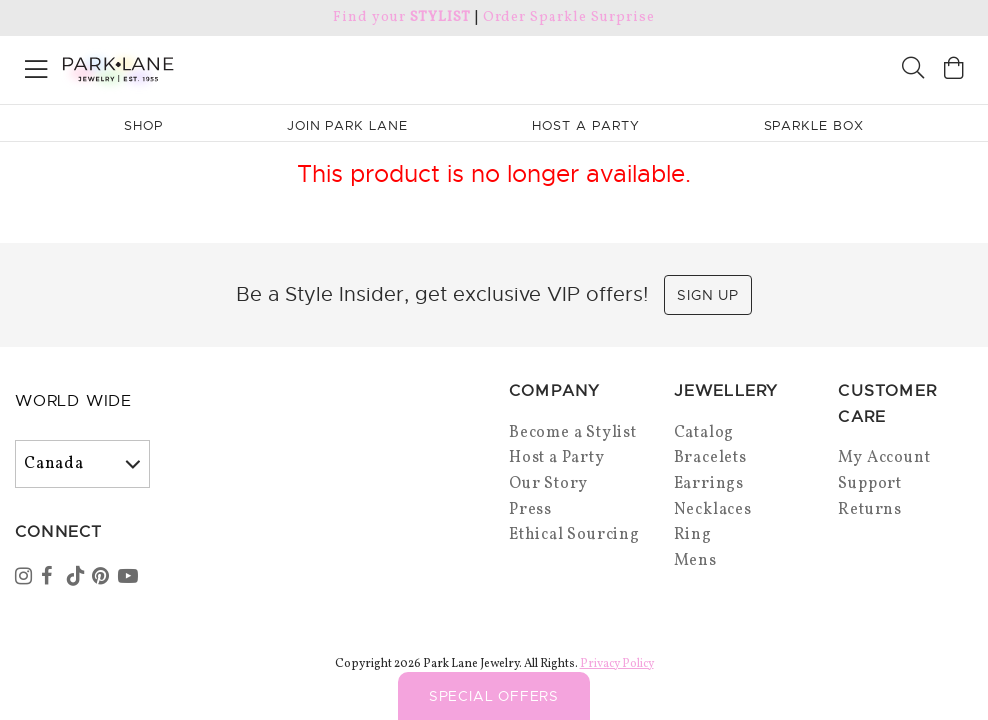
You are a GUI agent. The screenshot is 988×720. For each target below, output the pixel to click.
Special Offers (494, 696)
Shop (143, 125)
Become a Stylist (573, 433)
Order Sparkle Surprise (569, 17)
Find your (401, 17)
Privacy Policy (617, 664)
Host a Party (557, 458)
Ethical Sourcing (574, 535)
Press (530, 510)
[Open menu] (36, 65)
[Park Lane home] (247, 67)
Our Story (548, 484)
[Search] (913, 70)
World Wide (73, 401)
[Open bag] (954, 70)
